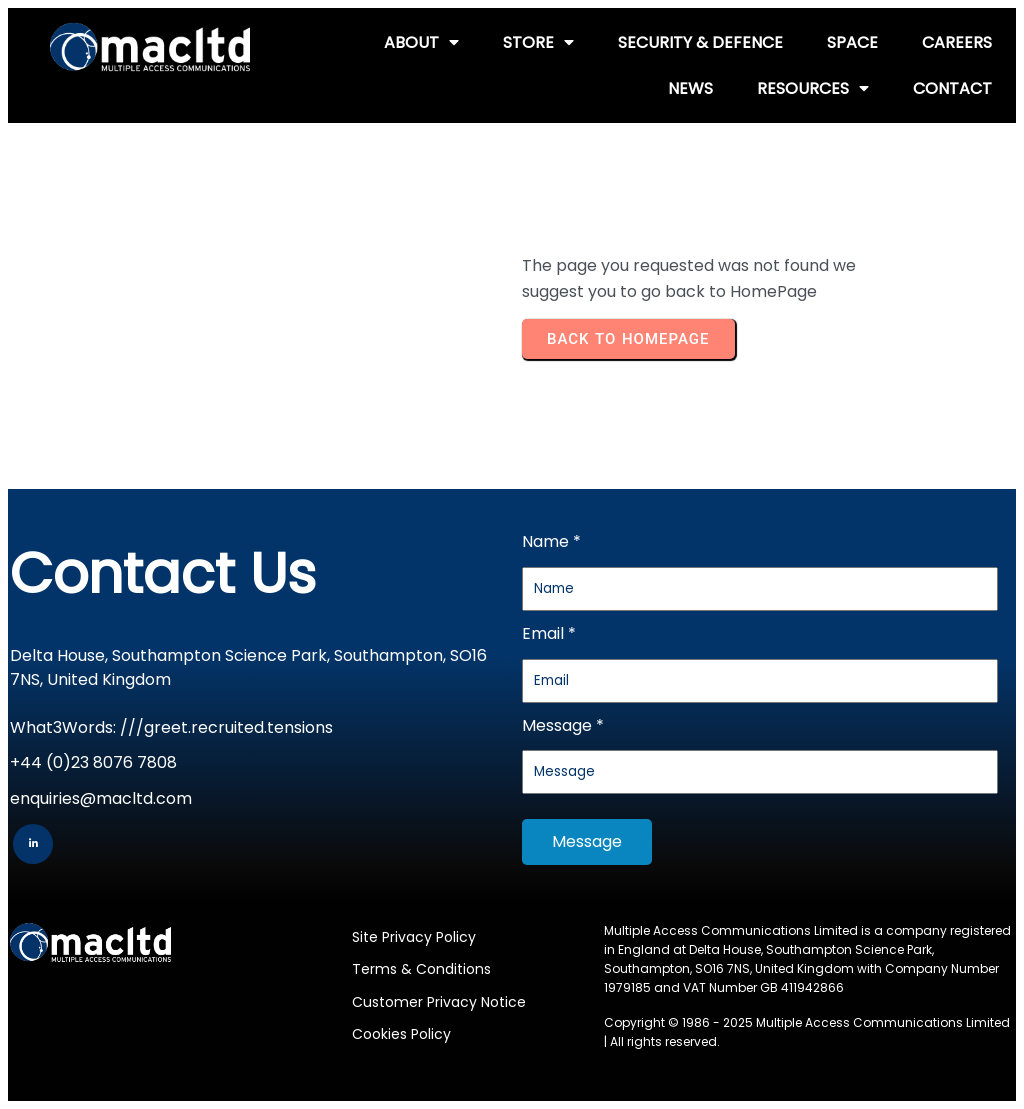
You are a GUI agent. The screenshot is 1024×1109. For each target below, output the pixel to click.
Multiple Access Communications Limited (883, 1022)
